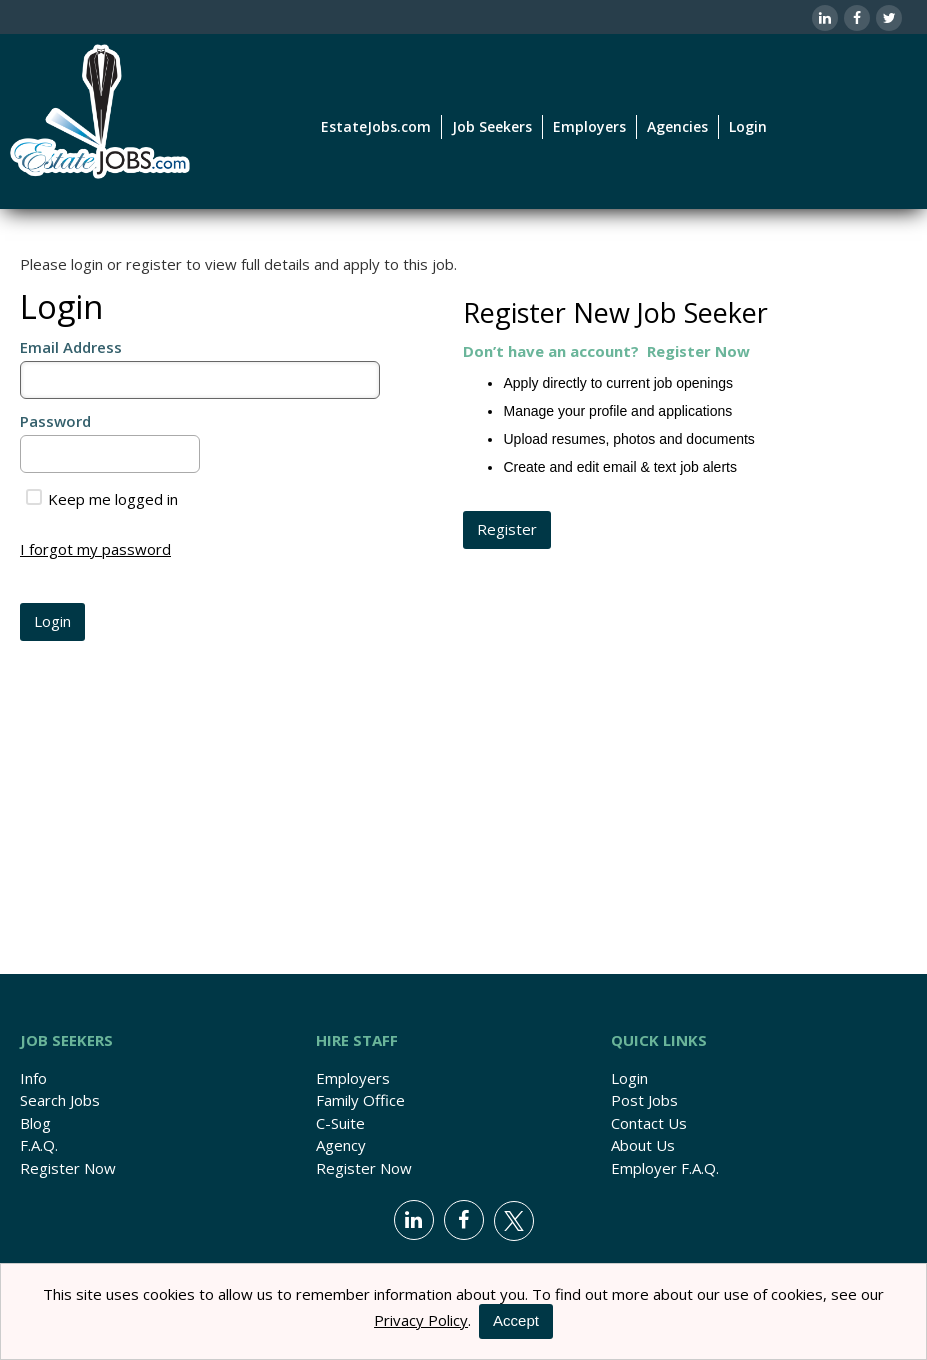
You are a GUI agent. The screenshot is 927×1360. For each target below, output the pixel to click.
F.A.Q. (39, 1145)
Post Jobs (644, 1100)
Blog (35, 1123)
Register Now (68, 1168)
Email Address (71, 347)
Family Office (360, 1100)
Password (55, 421)
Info (33, 1078)
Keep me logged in (102, 499)
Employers (353, 1078)
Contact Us (649, 1123)
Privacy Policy (421, 1320)
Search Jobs (60, 1100)
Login (748, 126)
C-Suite (340, 1123)
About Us (643, 1145)
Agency (341, 1145)
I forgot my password (95, 549)
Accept (516, 1320)
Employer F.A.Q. (665, 1168)
